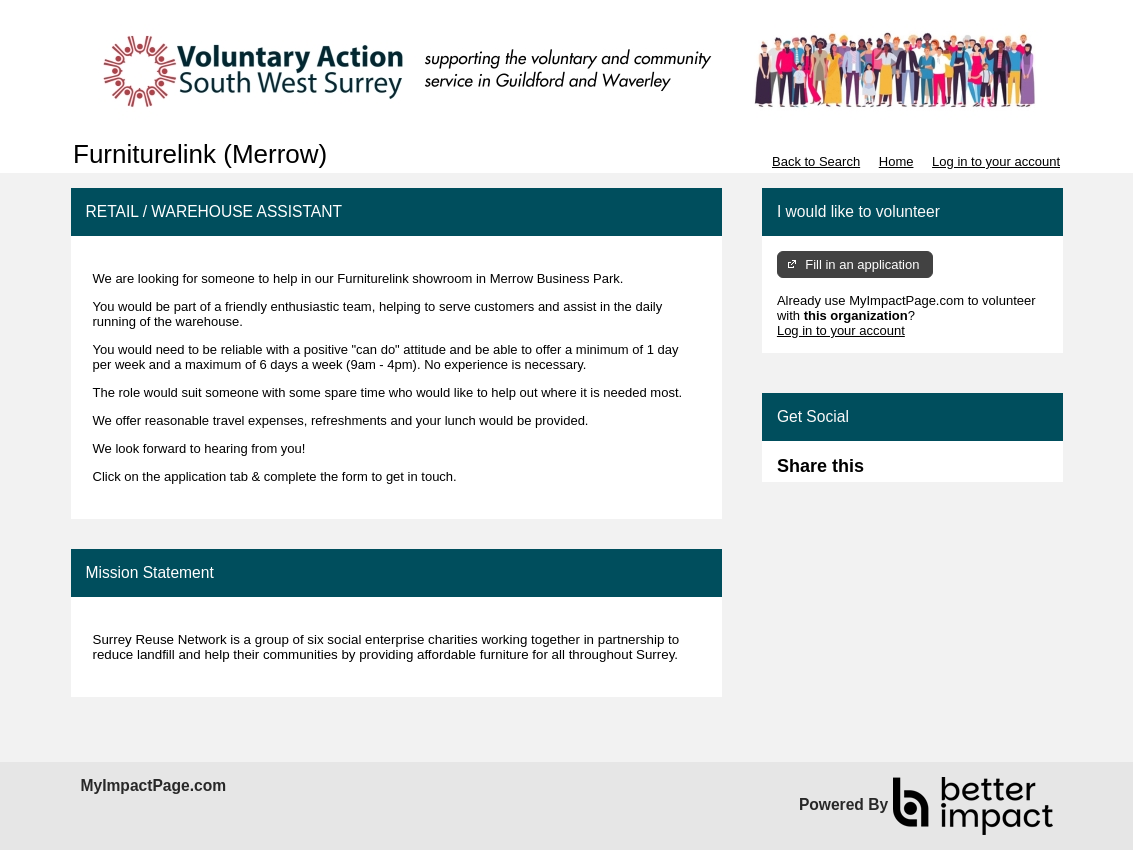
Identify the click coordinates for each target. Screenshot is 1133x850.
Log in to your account (996, 161)
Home (896, 161)
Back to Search (816, 161)
